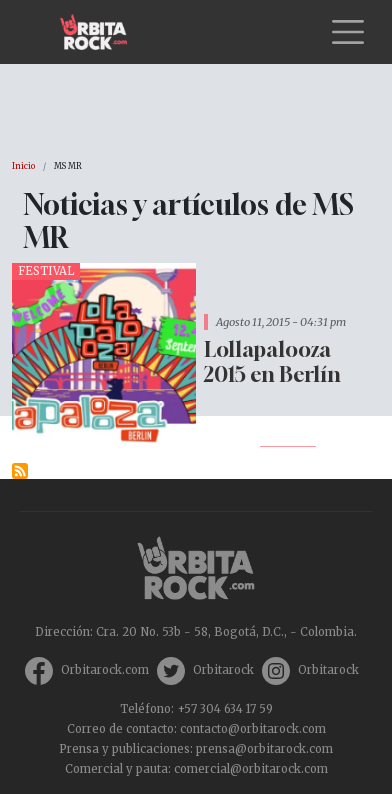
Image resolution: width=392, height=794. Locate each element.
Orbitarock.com (105, 670)
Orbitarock (223, 670)
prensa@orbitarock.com (264, 749)
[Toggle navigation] (348, 32)
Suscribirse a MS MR (20, 471)
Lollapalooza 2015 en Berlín (272, 362)
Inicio (23, 166)
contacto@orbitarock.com (253, 729)
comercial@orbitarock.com (251, 769)
